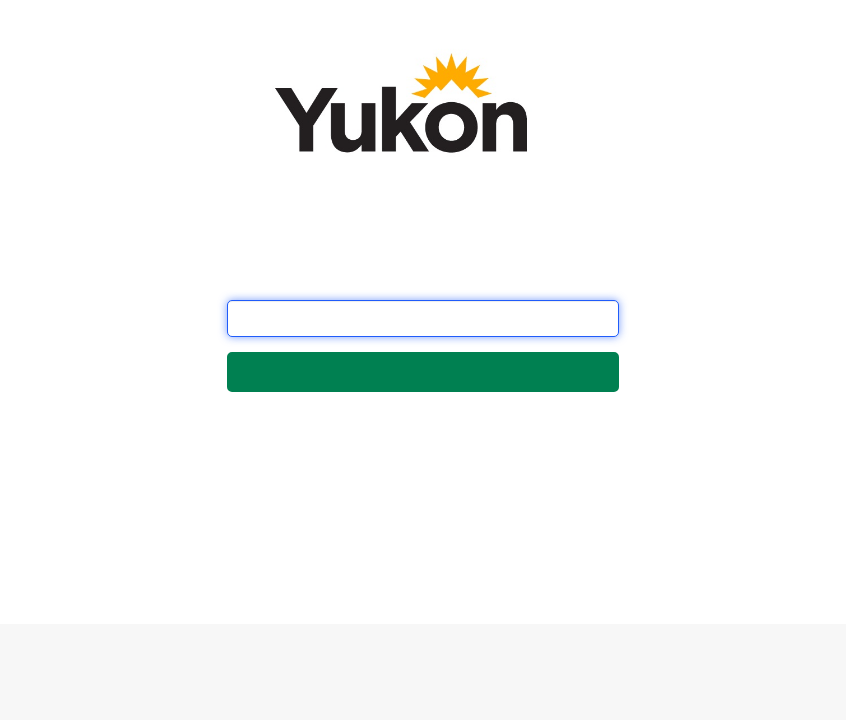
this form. (323, 553)
